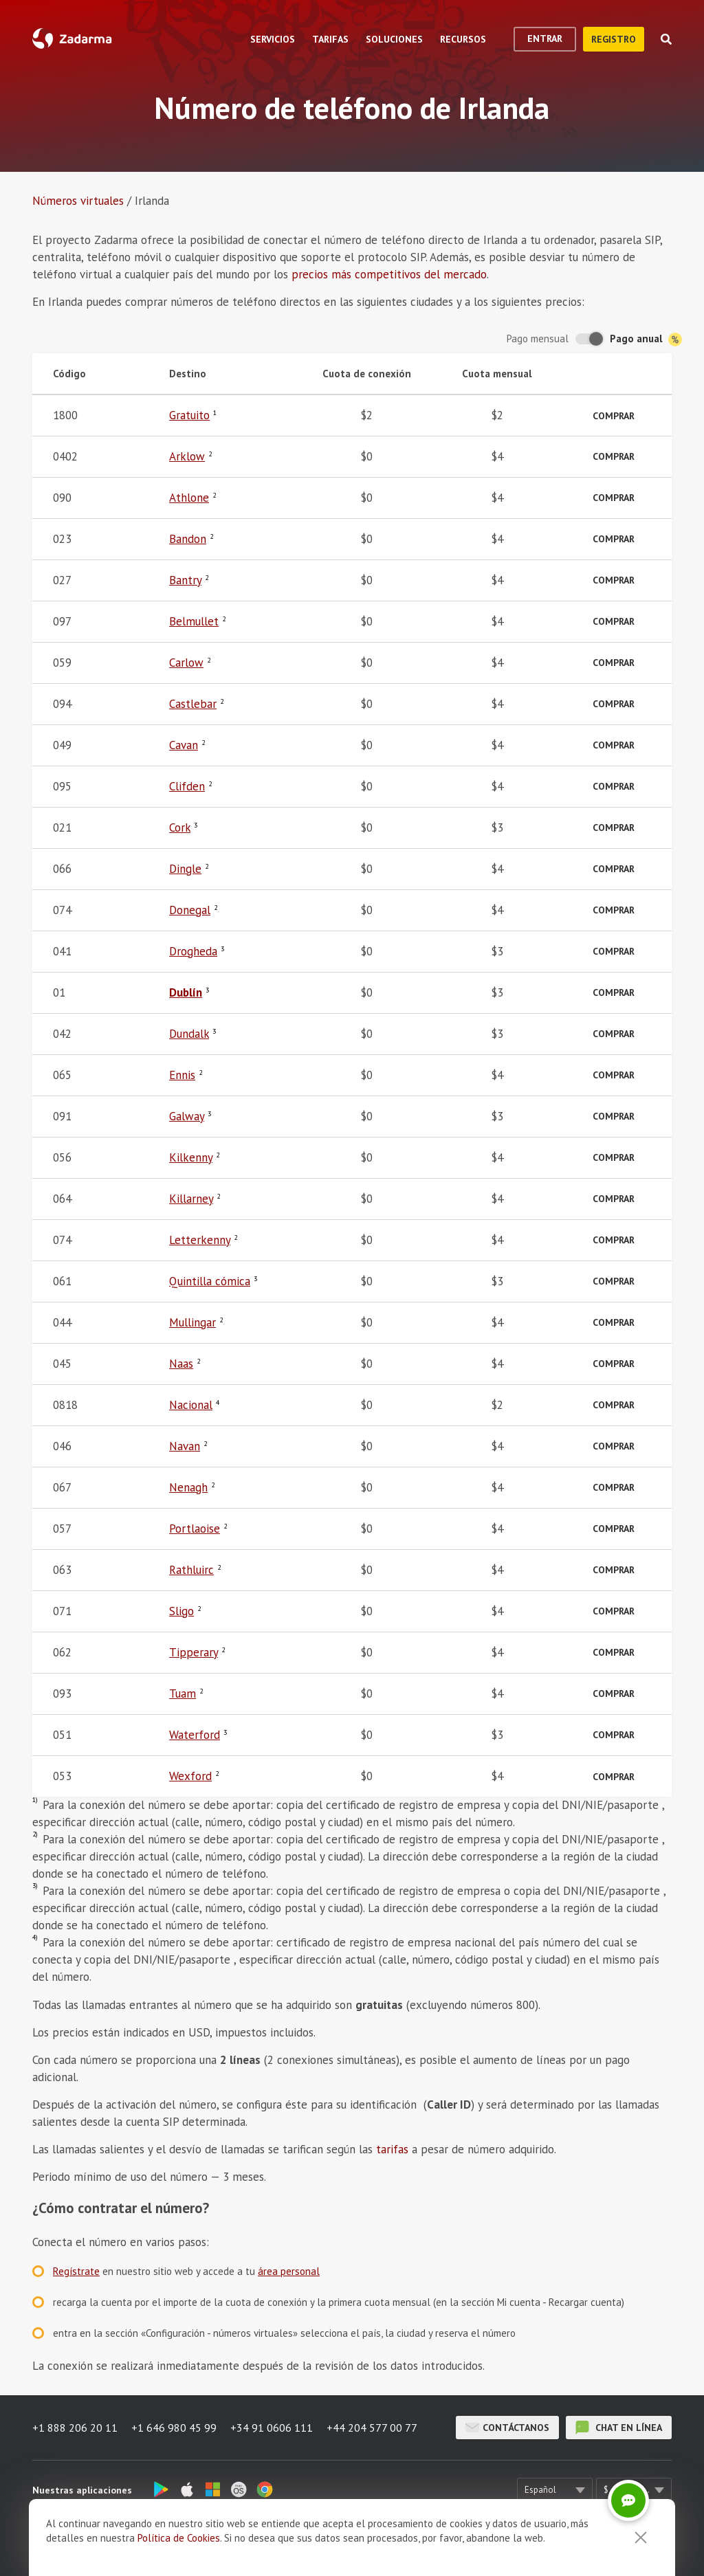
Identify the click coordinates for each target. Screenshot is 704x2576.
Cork (179, 827)
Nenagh (188, 1487)
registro (613, 39)
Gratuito (189, 415)
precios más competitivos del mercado (389, 274)
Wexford (190, 1776)
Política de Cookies (179, 2537)
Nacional (190, 1404)
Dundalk (189, 1033)
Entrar (544, 38)
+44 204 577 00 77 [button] (372, 2427)
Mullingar (192, 1322)
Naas (181, 1363)
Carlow (186, 662)
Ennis (182, 1074)
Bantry (185, 580)
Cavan (183, 745)
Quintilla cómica (209, 1281)
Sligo (181, 1611)
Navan (184, 1446)
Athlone (189, 497)
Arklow (187, 456)
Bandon (187, 538)
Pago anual (646, 339)
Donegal (189, 910)
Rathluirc (191, 1569)
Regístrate (76, 2271)
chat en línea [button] (618, 2427)
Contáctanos (507, 2427)
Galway (186, 1116)
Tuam (182, 1693)
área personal (289, 2271)
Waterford (194, 1734)
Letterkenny (199, 1239)
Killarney (191, 1198)
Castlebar (193, 703)
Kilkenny (190, 1157)
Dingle (185, 868)
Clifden (187, 786)
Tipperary (193, 1652)
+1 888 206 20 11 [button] (75, 2427)
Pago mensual (538, 338)
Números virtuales (78, 200)
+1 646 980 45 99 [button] (174, 2427)
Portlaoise (194, 1528)
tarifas (392, 2149)
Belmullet (194, 621)
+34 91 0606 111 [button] (271, 2427)
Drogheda (193, 951)
